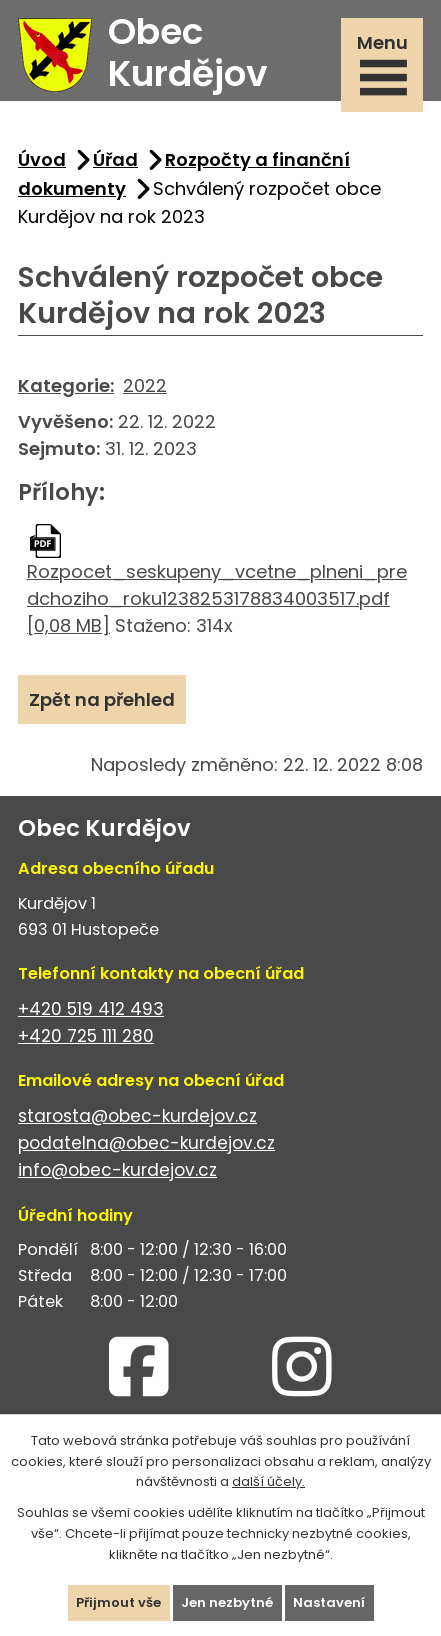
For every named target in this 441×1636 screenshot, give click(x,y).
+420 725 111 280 (86, 1036)
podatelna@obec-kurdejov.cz (146, 1143)
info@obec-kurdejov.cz (117, 1170)
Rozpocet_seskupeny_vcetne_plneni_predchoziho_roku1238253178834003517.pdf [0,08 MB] (217, 598)
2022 (145, 385)
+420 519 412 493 (91, 1009)
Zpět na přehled (102, 699)
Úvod (42, 159)
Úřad (115, 159)
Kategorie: (66, 385)
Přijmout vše (118, 1602)
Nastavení (329, 1602)
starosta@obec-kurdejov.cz (137, 1116)
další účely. (268, 1481)
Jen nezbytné (227, 1602)
